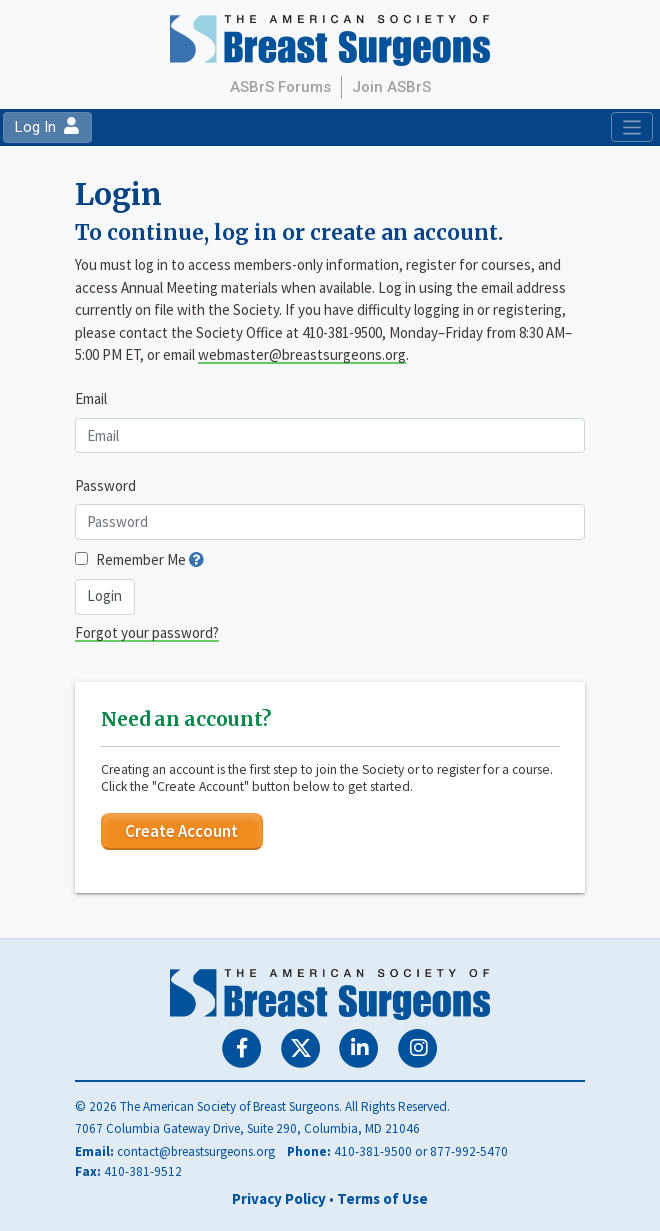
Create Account (181, 831)
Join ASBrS (391, 87)
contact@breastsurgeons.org (196, 1151)
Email (91, 398)
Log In (47, 127)
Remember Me (141, 559)
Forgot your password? (147, 632)
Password (105, 485)
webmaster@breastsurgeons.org (302, 354)
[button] (196, 559)
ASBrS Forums (280, 87)
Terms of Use (382, 1198)
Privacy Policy (279, 1198)
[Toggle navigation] (631, 127)
